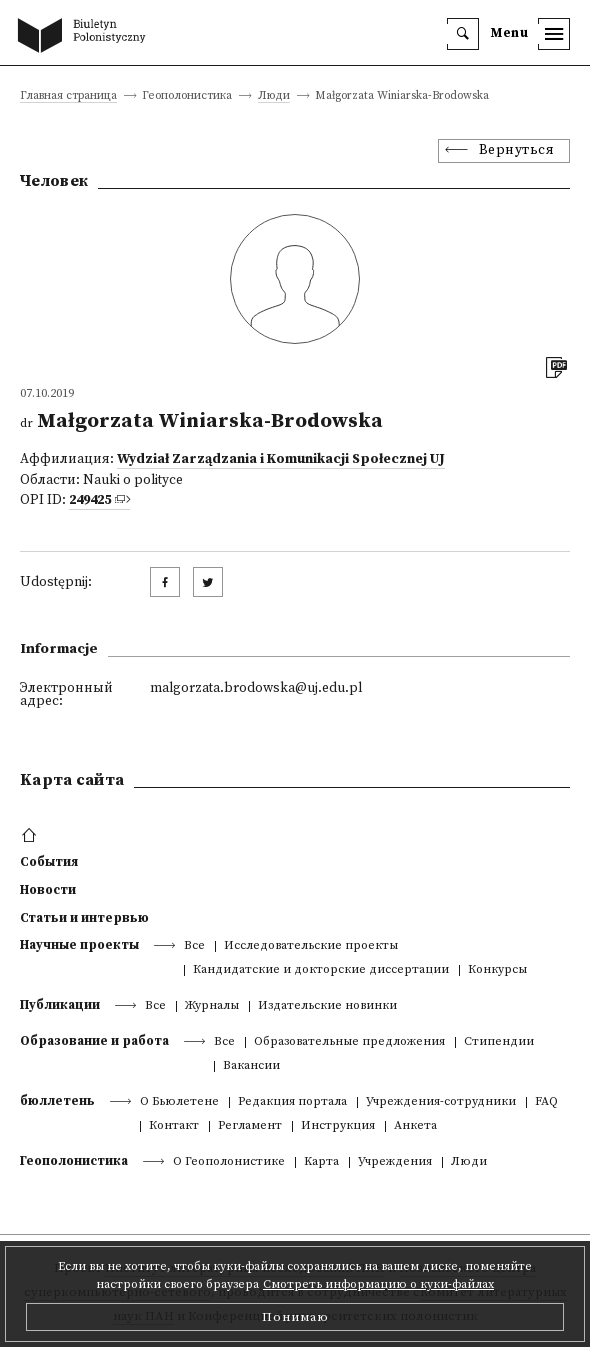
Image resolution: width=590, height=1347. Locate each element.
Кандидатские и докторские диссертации (321, 970)
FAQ (546, 1102)
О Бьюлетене (179, 1102)
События (49, 862)
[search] (463, 34)
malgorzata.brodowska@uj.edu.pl (256, 688)
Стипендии (499, 1042)
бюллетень (57, 1101)
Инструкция (338, 1126)
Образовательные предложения (349, 1042)
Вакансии (251, 1066)
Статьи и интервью (84, 918)
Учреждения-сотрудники (441, 1102)
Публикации (60, 1005)
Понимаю (295, 1317)
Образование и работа (94, 1041)
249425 (90, 500)
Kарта (321, 1162)
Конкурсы (497, 970)
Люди (274, 96)
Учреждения (395, 1162)
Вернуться (517, 150)
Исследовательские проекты (311, 946)
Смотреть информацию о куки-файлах (378, 1284)
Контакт (174, 1126)
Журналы (212, 1006)
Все (194, 946)
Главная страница (68, 96)
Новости (48, 890)
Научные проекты (79, 945)
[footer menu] (31, 836)
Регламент (250, 1126)
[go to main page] (86, 37)
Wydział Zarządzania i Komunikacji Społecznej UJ (281, 459)
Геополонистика (74, 1161)
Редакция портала (292, 1102)
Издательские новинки (327, 1006)
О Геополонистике (229, 1162)
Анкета (415, 1126)
